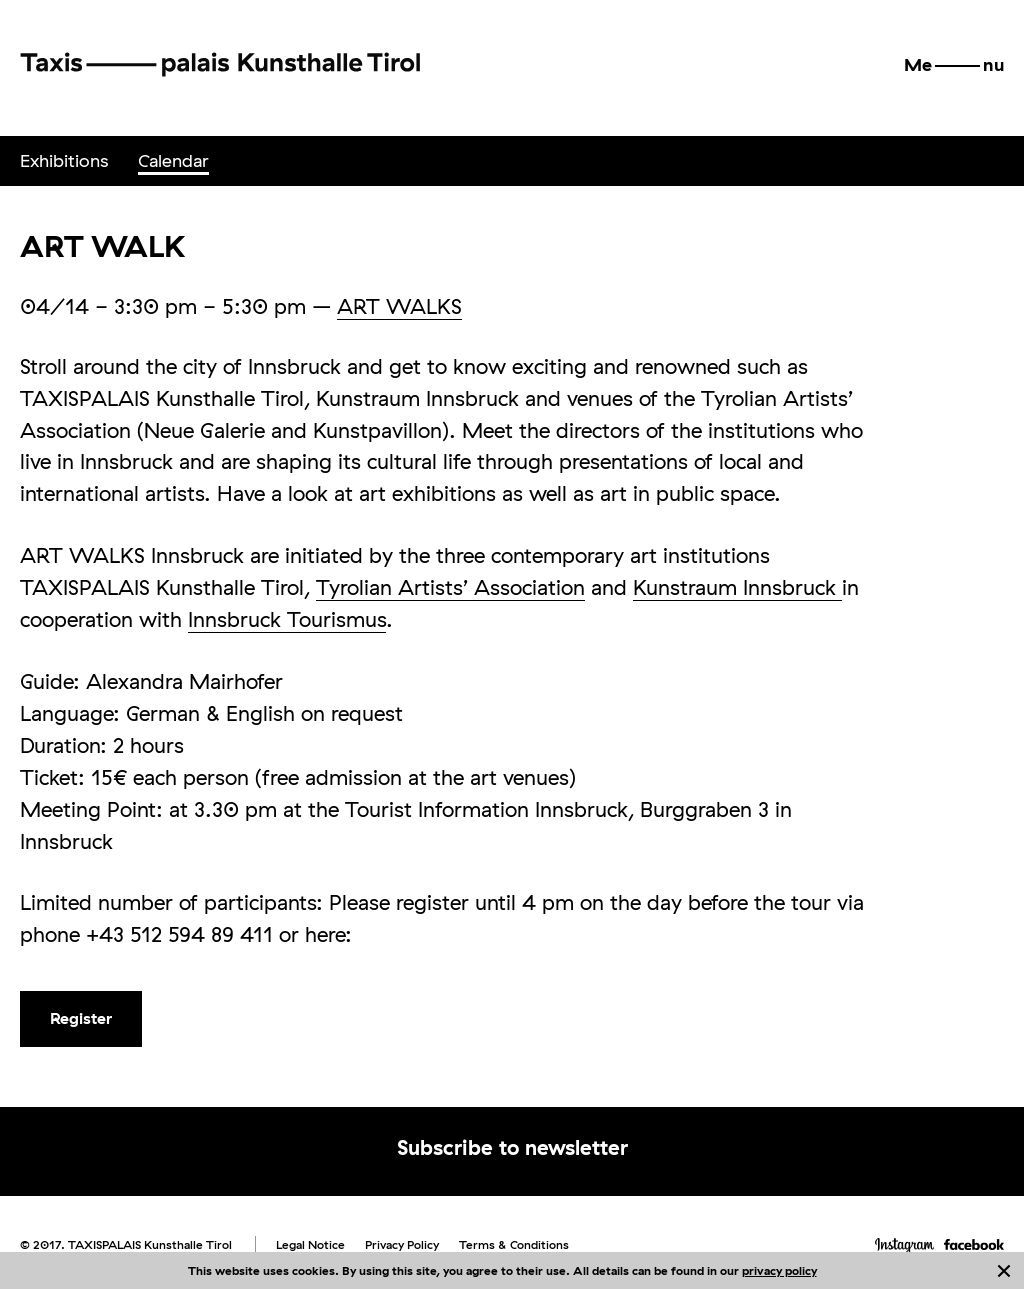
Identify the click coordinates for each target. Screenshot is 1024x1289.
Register (81, 1018)
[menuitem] (64, 161)
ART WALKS (399, 306)
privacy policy (779, 1270)
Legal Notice (310, 1244)
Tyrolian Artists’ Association (450, 587)
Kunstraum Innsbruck (737, 587)
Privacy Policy (402, 1244)
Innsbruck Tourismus (287, 619)
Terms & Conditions (514, 1244)
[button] (954, 65)
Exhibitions (64, 160)
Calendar (173, 160)
